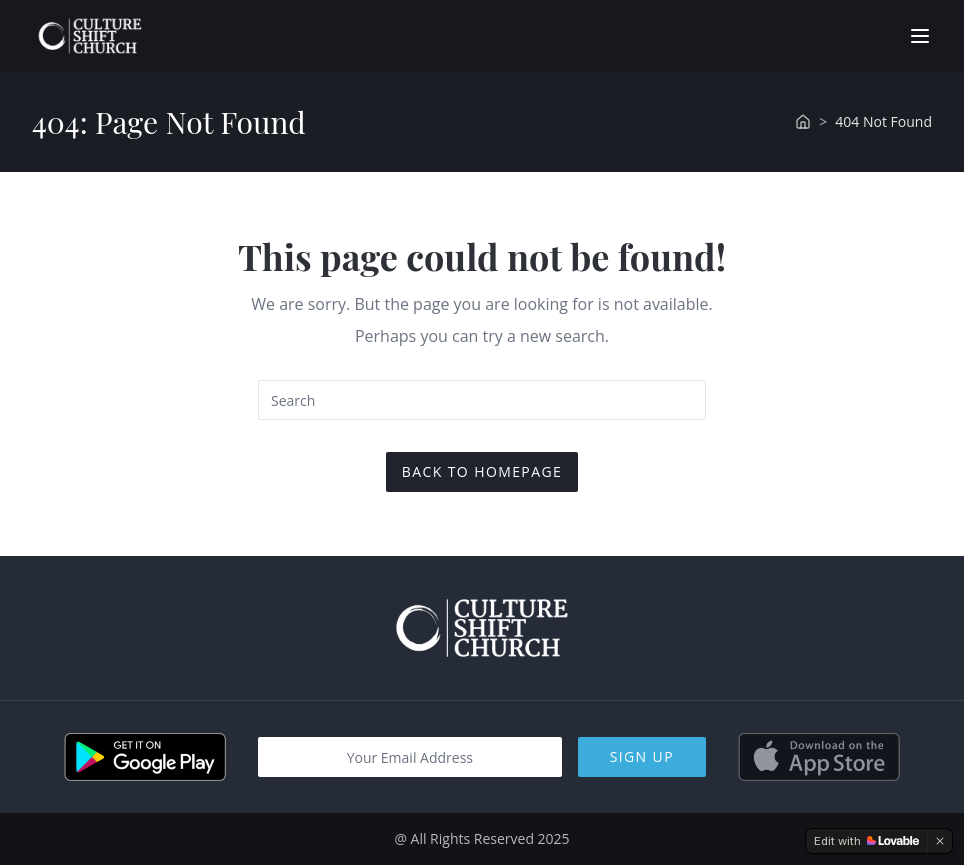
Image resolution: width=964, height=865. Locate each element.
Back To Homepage (482, 471)
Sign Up (642, 756)
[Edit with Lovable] (866, 841)
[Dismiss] (940, 841)
